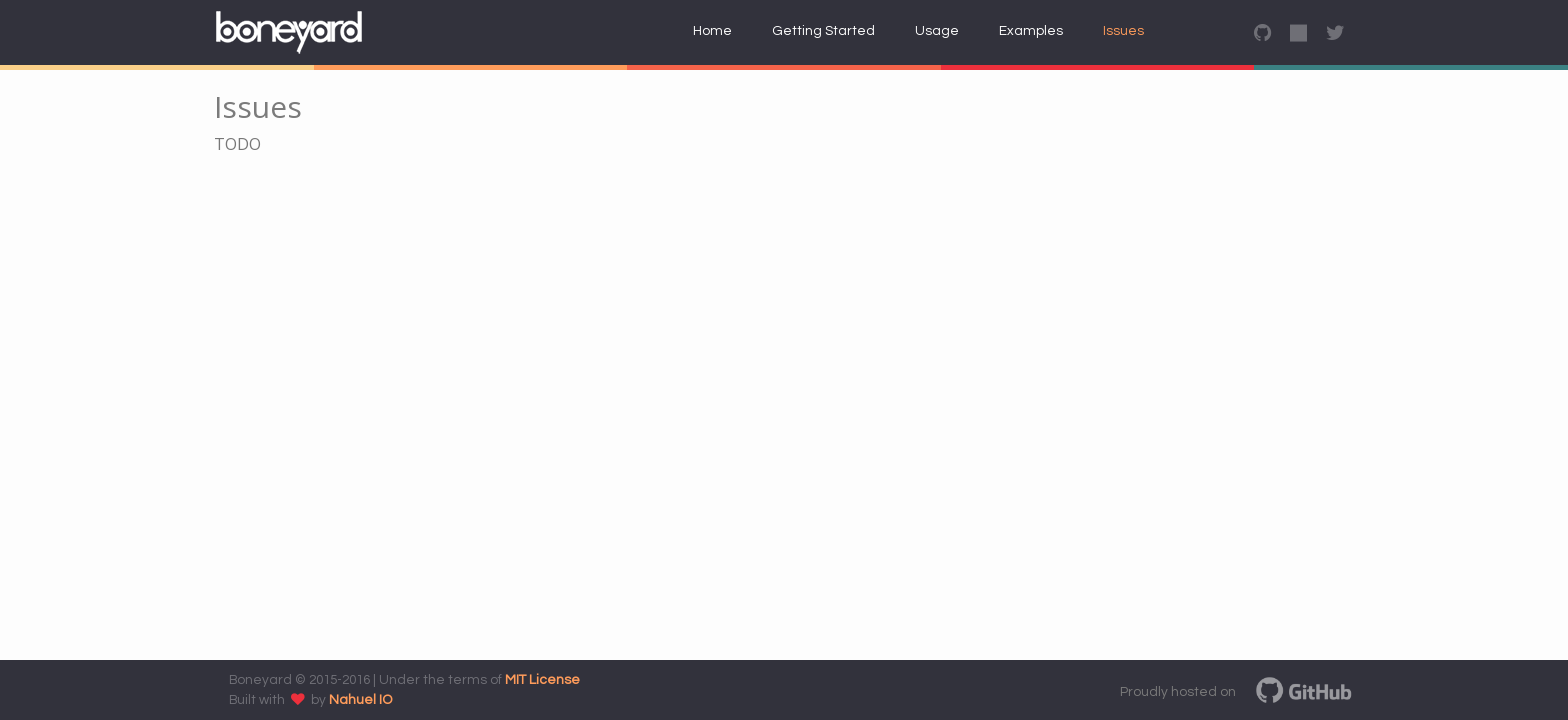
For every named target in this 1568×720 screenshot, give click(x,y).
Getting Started (823, 31)
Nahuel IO (360, 700)
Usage (937, 31)
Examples (1031, 31)
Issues (1123, 31)
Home (712, 31)
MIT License (542, 680)
